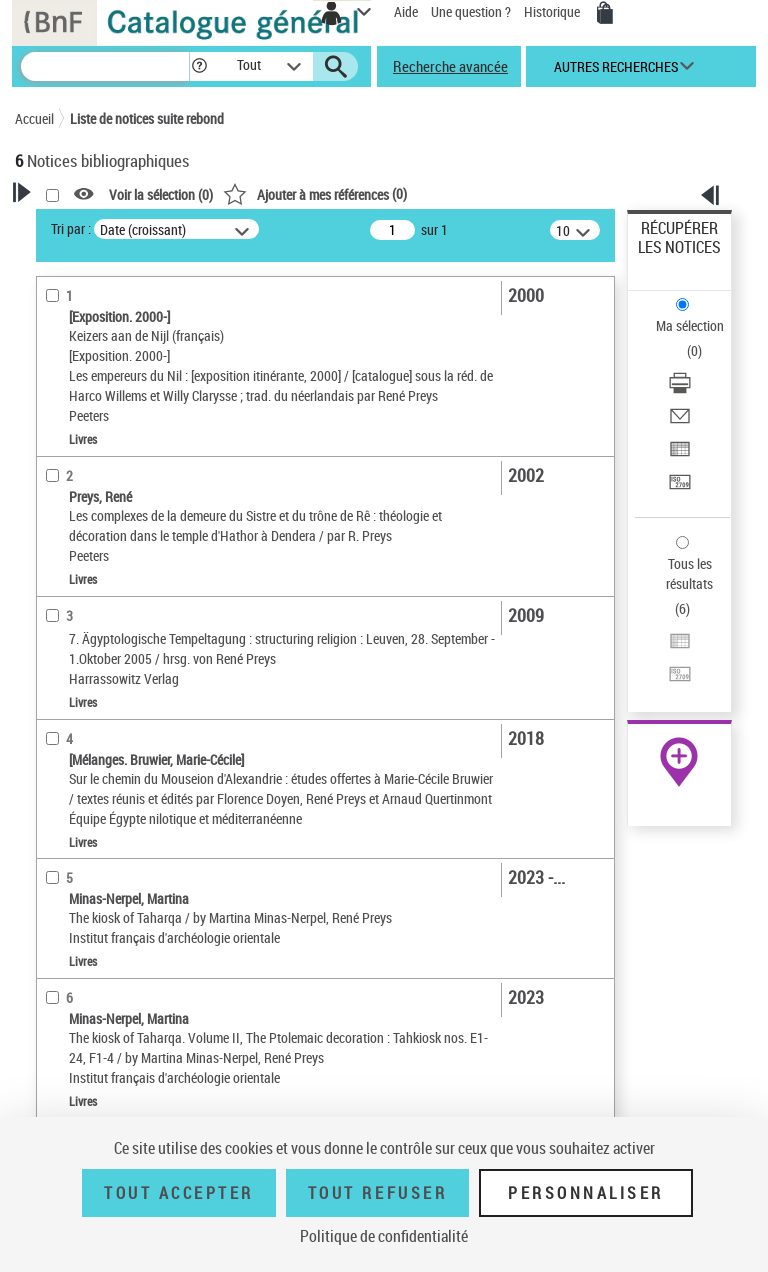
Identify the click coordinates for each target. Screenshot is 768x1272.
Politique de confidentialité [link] (384, 1236)
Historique (553, 11)
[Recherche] (105, 66)
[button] (199, 66)
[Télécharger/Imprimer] (680, 389)
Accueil (34, 118)
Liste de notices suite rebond (147, 118)
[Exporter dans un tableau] (680, 455)
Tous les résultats (689, 573)
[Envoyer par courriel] (680, 422)
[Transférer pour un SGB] (680, 488)
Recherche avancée (450, 66)
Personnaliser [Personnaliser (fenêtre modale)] (586, 1193)
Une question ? (471, 11)
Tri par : (71, 228)
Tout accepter (179, 1193)
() (315, 193)
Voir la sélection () (161, 194)
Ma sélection (690, 325)
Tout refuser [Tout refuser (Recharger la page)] (377, 1193)
